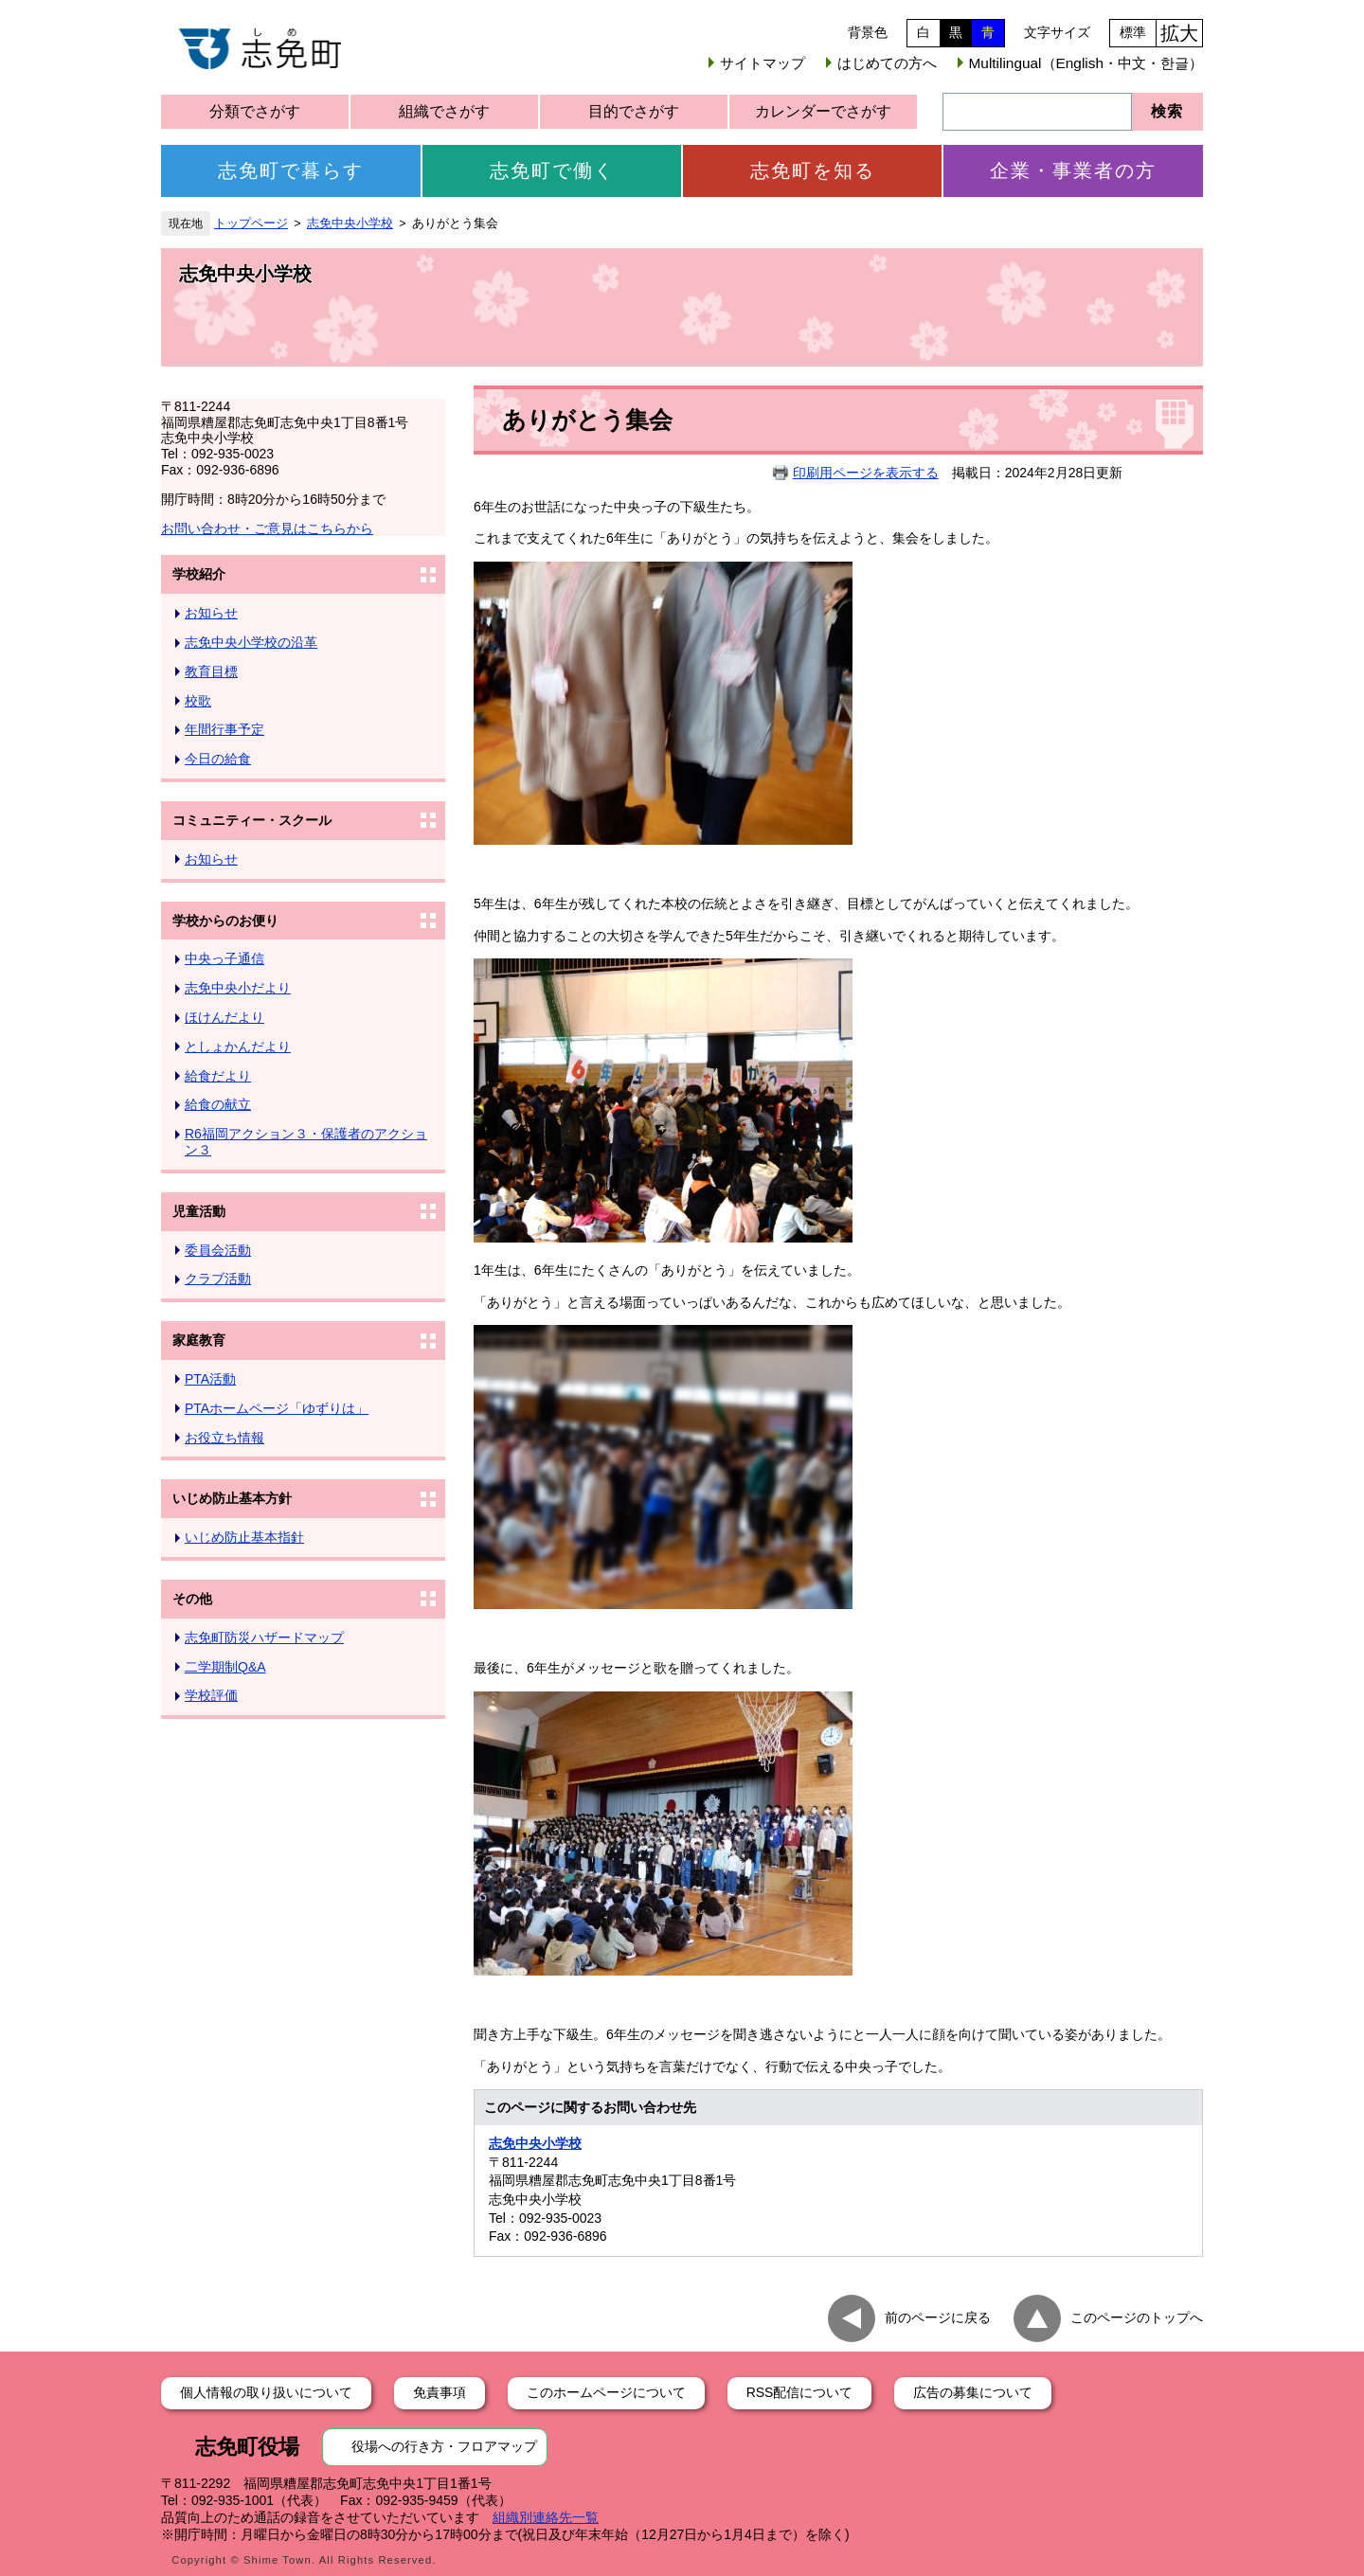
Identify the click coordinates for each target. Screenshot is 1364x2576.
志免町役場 (247, 2447)
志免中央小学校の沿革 (251, 642)
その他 (192, 1598)
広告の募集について (972, 2392)
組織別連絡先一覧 (546, 2517)
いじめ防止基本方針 (232, 1498)
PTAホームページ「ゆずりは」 (276, 1408)
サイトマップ (762, 63)
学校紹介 (198, 573)
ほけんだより (224, 1017)
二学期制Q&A (225, 1666)
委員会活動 (218, 1250)
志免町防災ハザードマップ (264, 1637)
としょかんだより (238, 1046)
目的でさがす (633, 111)
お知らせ (211, 612)
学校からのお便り (225, 920)
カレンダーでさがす (823, 111)
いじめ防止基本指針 (244, 1537)
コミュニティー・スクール (252, 820)
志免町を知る (812, 170)
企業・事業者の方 (1073, 170)
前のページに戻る (938, 2316)
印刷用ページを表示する (866, 472)
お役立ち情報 (224, 1437)
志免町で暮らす (291, 170)
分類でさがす (254, 111)
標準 (1133, 32)
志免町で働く (552, 170)
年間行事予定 (224, 729)
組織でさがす (444, 111)
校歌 (198, 700)
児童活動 (198, 1211)
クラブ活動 (218, 1278)
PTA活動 (210, 1378)
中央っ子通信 (224, 958)
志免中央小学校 (350, 223)
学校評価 (211, 1695)
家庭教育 (198, 1340)
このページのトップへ (1136, 2316)
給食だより (218, 1075)
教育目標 (211, 671)
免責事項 (439, 2392)
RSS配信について (799, 2392)
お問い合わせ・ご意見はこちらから (267, 528)
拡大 (1179, 33)
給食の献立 (218, 1104)
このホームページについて (606, 2392)
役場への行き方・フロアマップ (444, 2446)
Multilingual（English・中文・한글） (1086, 63)
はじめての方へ (887, 63)
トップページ (251, 223)
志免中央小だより (238, 987)
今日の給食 (218, 758)
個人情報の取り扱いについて (266, 2392)
